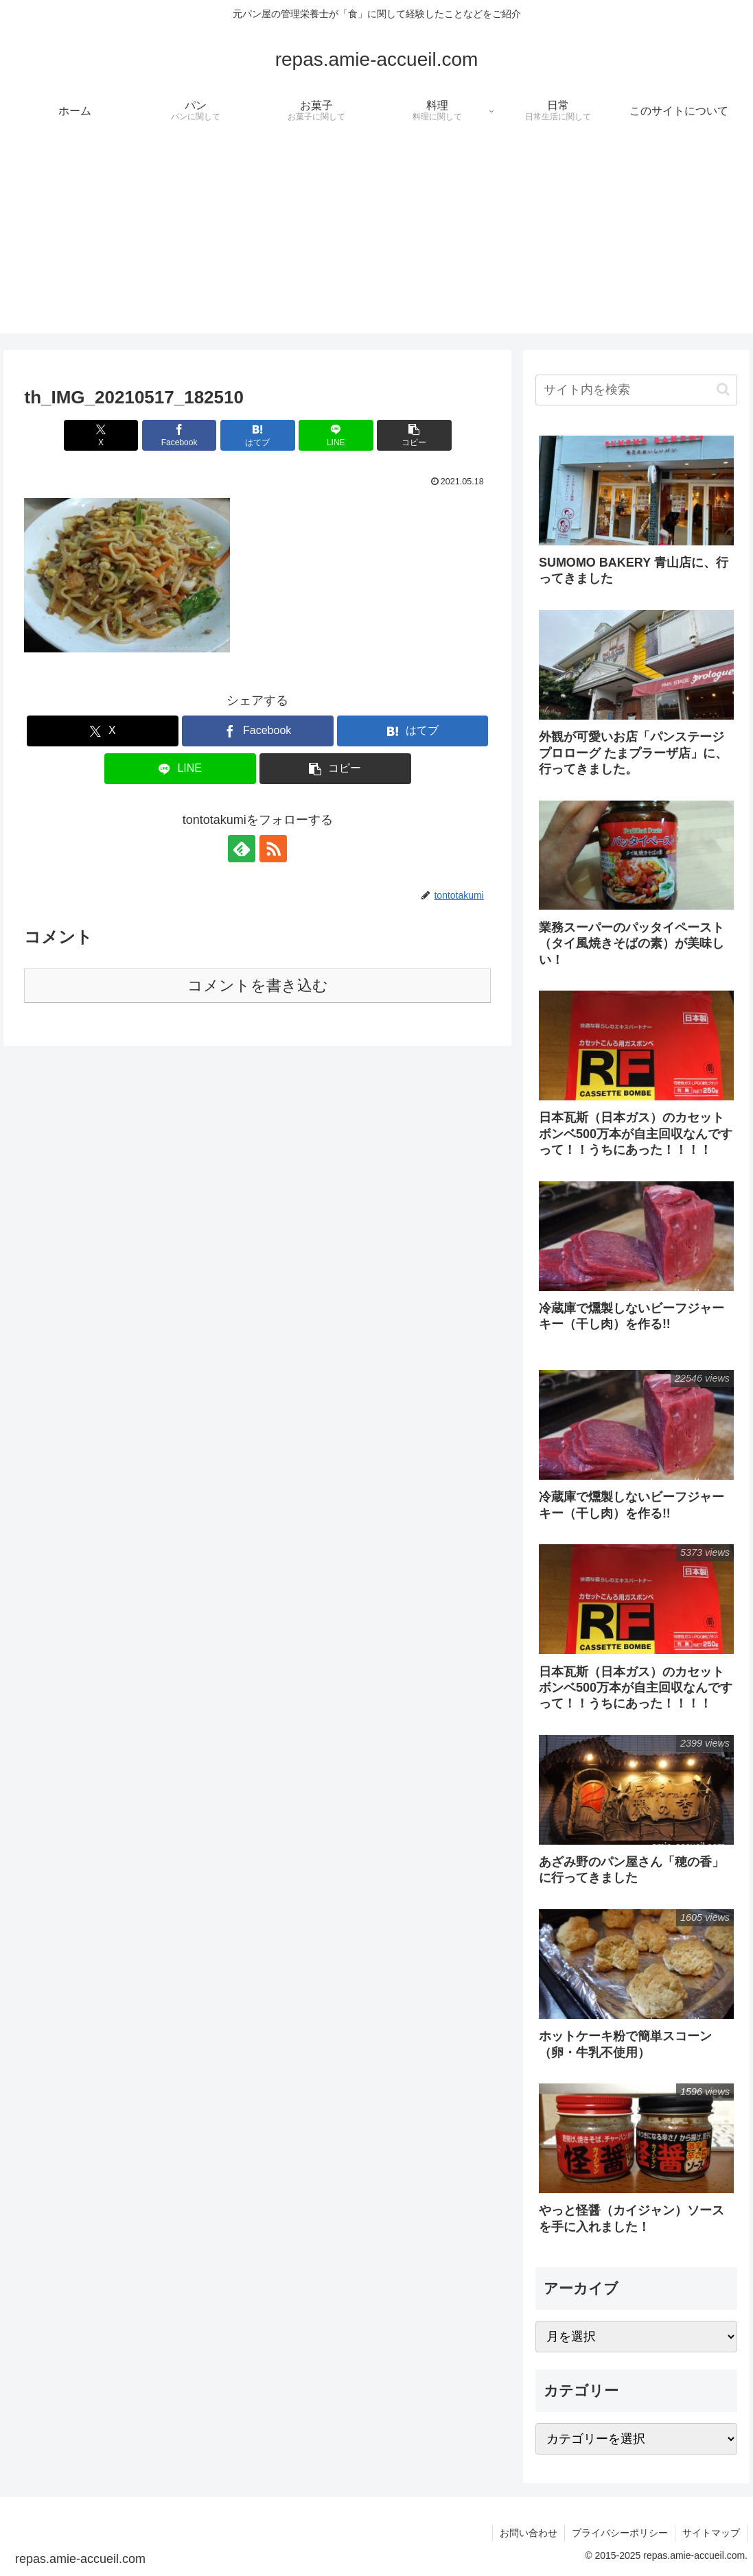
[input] (636, 390)
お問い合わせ (528, 2532)
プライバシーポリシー (620, 2532)
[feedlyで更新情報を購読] (241, 848)
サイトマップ (711, 2532)
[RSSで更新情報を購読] (273, 848)
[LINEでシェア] (336, 435)
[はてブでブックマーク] (257, 435)
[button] (414, 435)
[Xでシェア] (101, 435)
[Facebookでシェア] (179, 435)
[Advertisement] (376, 237)
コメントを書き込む (257, 985)
